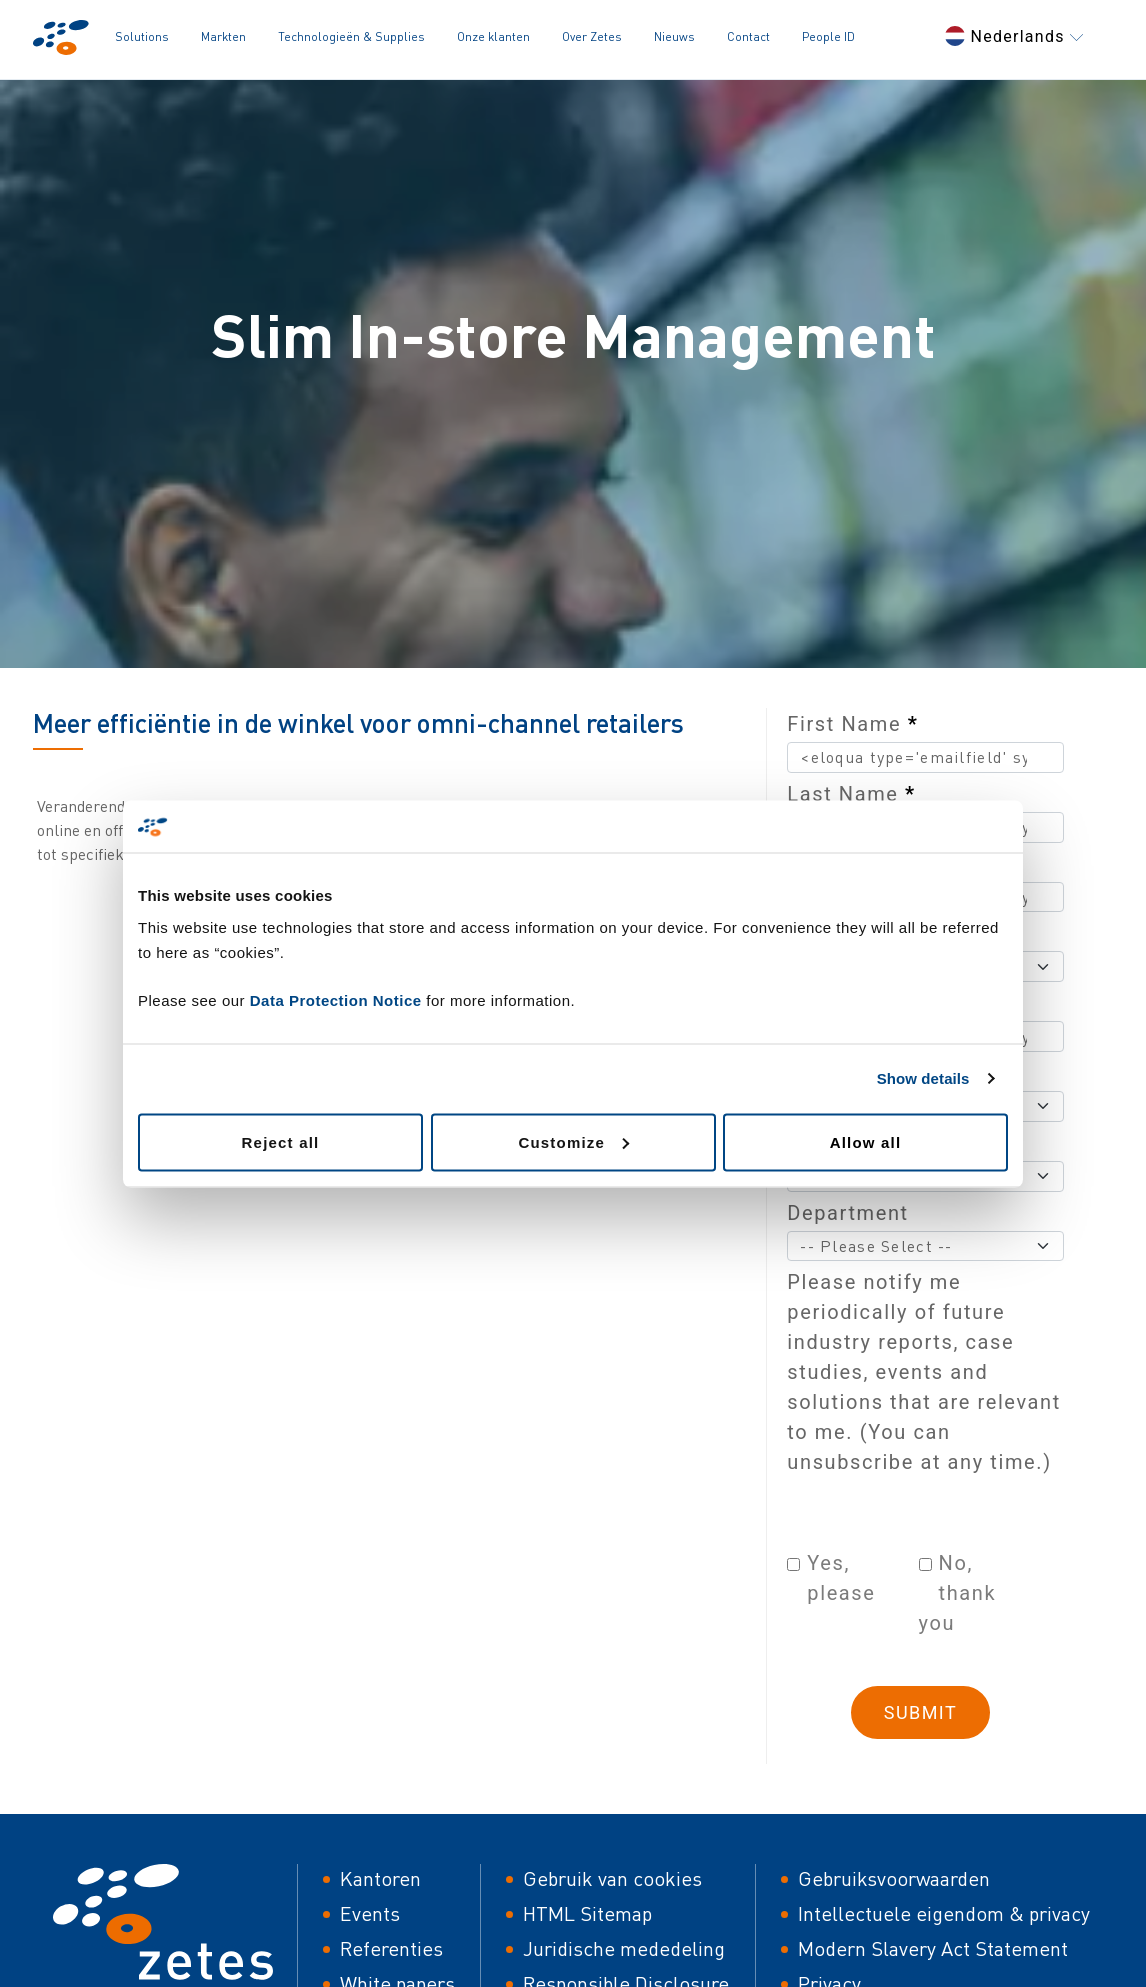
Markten (223, 36)
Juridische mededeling (624, 1948)
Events (370, 1913)
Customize (573, 1141)
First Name (852, 724)
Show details (923, 1078)
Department (847, 1213)
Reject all (281, 1141)
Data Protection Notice (336, 999)
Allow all (866, 1141)
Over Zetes (592, 36)
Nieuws (674, 36)
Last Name (851, 794)
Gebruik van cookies (612, 1878)
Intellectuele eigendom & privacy (944, 1913)
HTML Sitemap (587, 1913)
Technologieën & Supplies (351, 36)
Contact (748, 36)
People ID (828, 36)
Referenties (391, 1948)
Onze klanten (493, 36)
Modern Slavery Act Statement (933, 1948)
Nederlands (1014, 36)
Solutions (142, 36)
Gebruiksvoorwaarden (894, 1878)
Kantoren (380, 1878)
